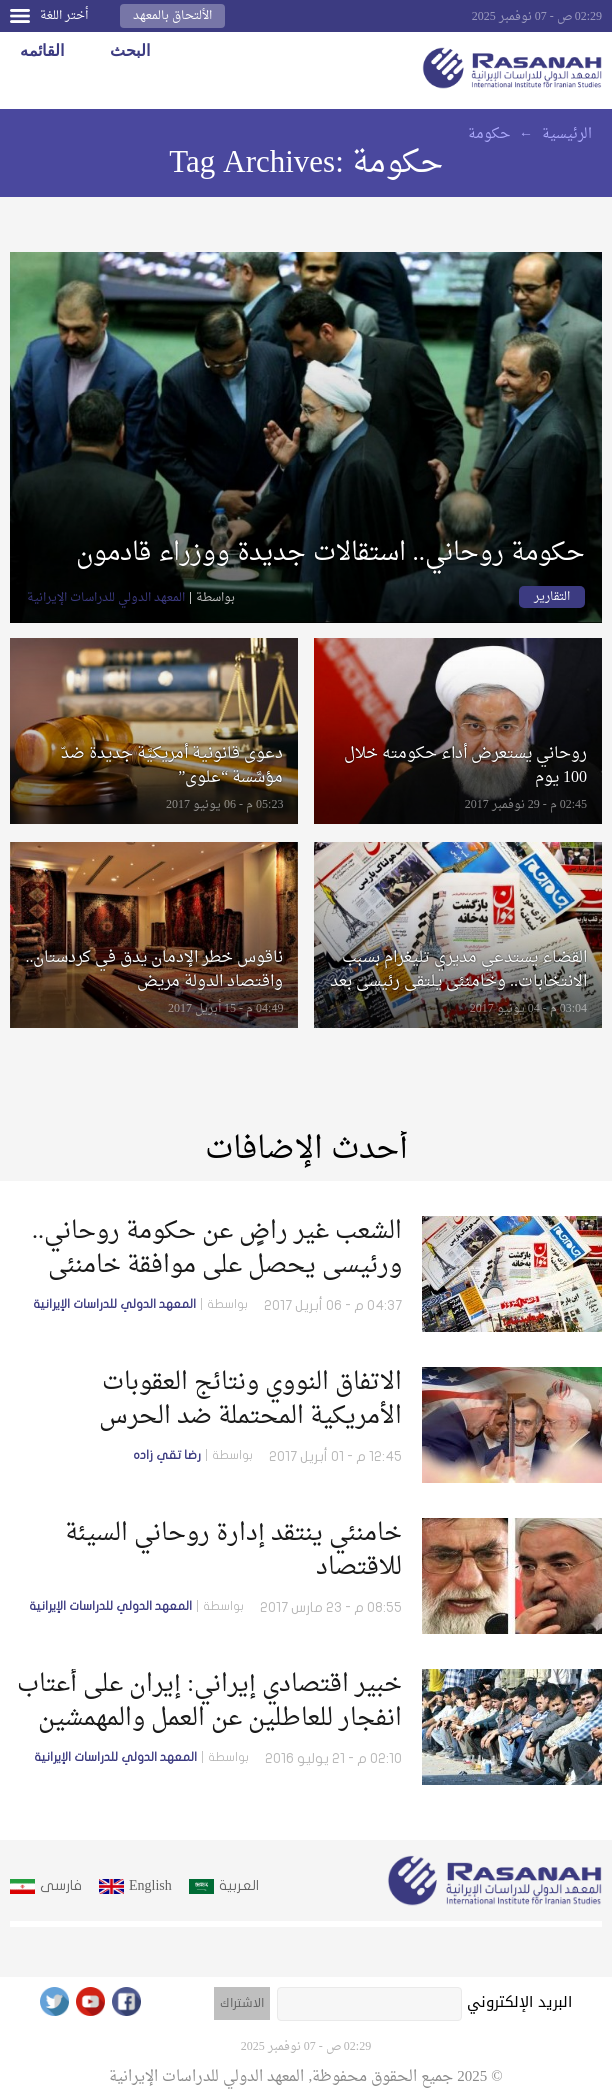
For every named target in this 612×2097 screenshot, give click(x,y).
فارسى (61, 1885)
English (150, 1885)
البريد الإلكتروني (519, 2002)
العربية (239, 1885)
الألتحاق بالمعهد (172, 16)
